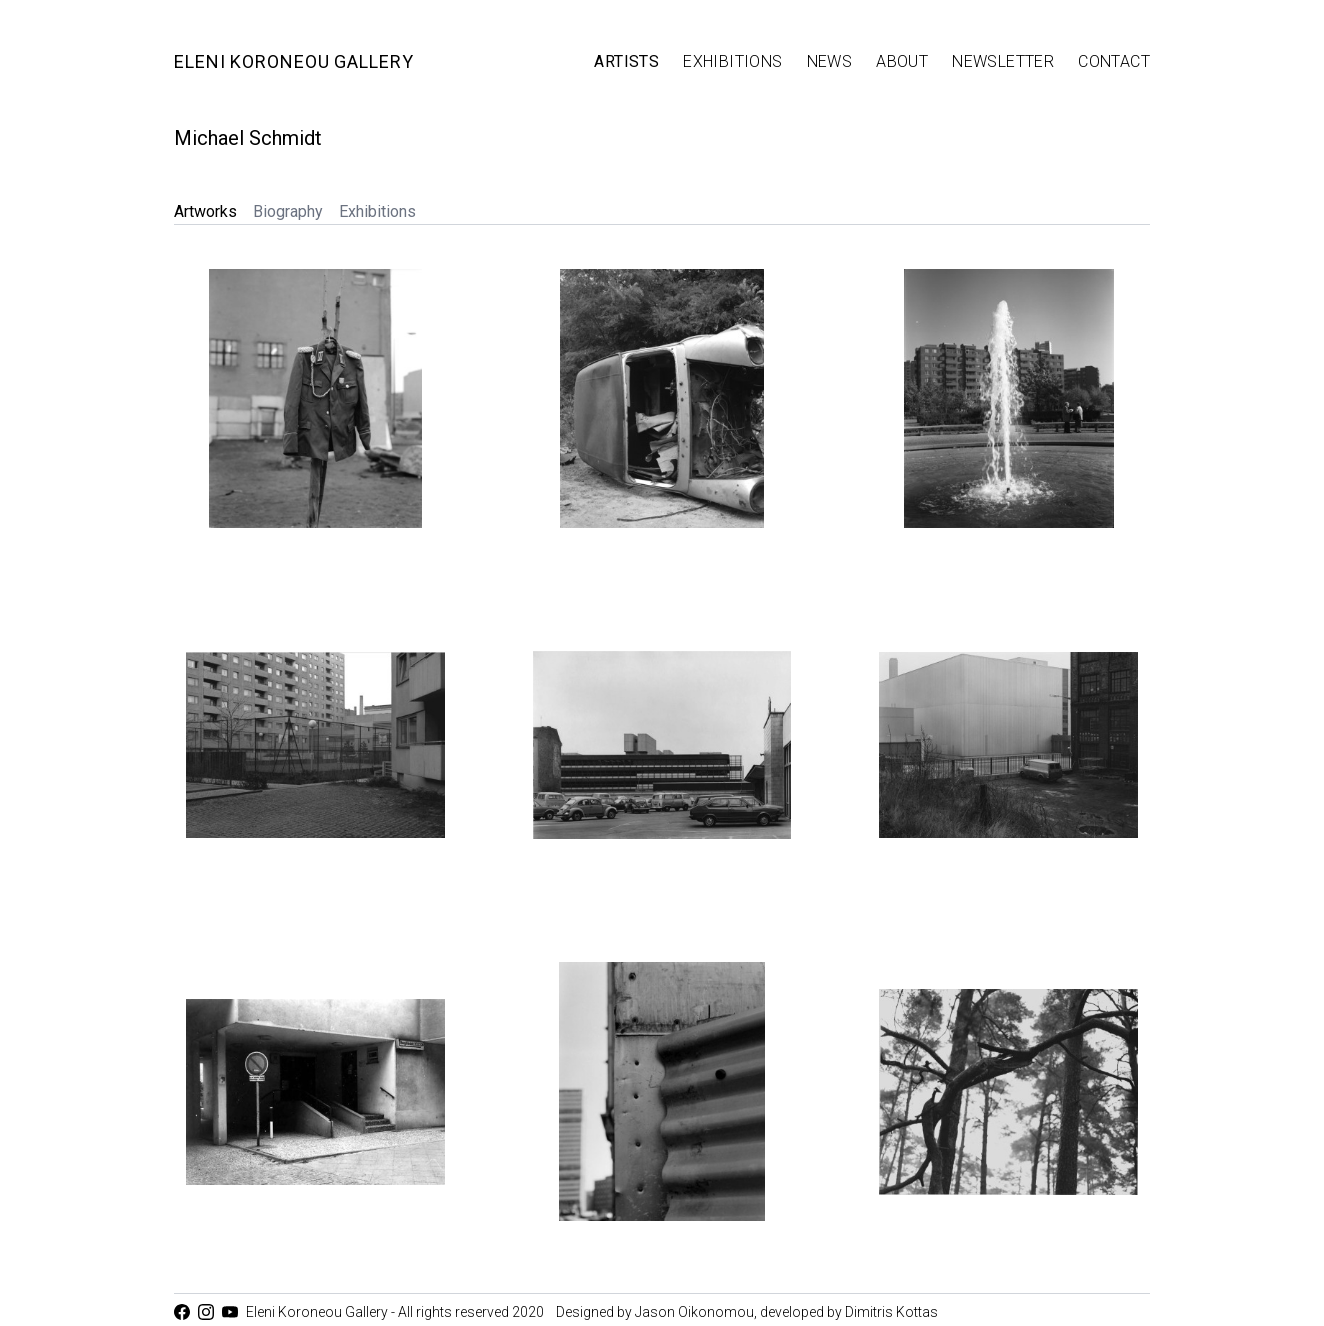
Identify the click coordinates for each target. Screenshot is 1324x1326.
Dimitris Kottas (891, 1312)
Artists (626, 61)
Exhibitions (732, 61)
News (830, 61)
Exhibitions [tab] (377, 211)
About (902, 61)
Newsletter (1003, 61)
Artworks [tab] (205, 211)
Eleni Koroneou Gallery (294, 61)
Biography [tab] (288, 211)
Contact (1114, 61)
